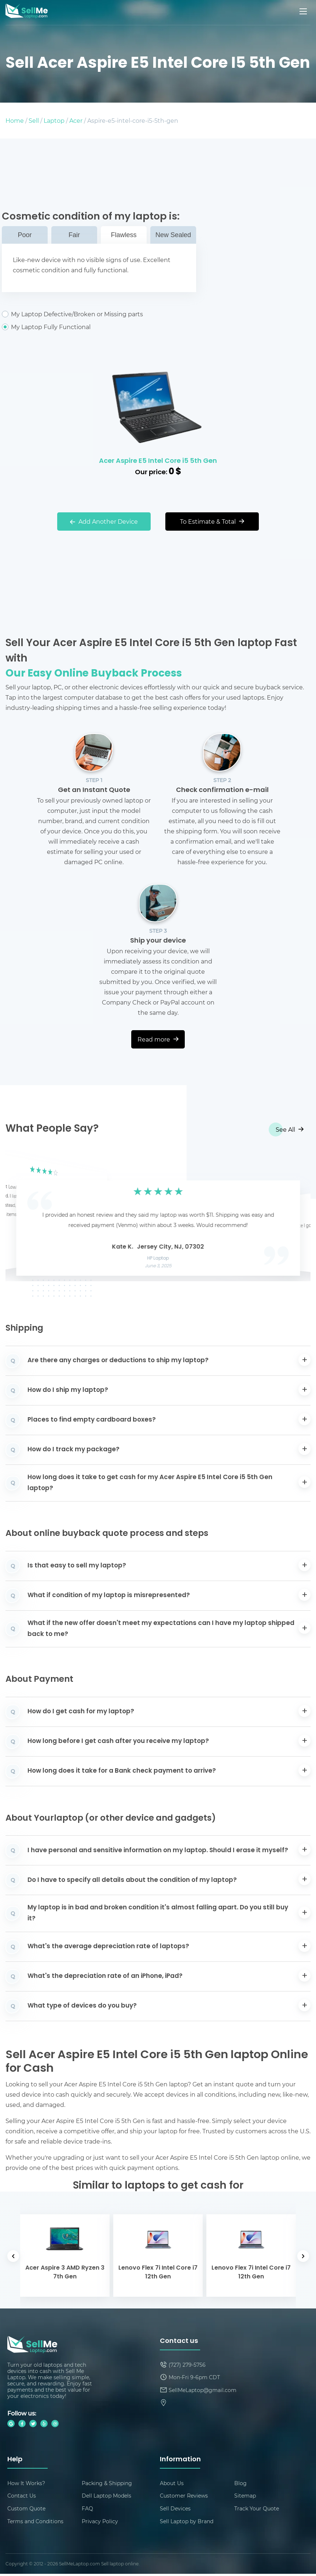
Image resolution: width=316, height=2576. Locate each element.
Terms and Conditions (35, 2523)
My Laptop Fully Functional (99, 327)
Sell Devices (175, 2509)
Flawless (123, 235)
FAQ (87, 2509)
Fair (74, 235)
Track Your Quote (256, 2509)
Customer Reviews (184, 2496)
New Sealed (173, 235)
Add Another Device (104, 521)
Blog (240, 2483)
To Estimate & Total (212, 521)
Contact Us (21, 2496)
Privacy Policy (100, 2523)
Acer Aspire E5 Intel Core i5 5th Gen (158, 461)
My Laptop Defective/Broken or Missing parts (99, 314)
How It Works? (26, 2483)
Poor (25, 235)
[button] (22, 1216)
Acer (75, 120)
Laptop (54, 120)
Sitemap (245, 2496)
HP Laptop (158, 1258)
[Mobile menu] (304, 11)
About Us (172, 2483)
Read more (158, 1039)
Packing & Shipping (107, 2483)
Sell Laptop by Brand (186, 2523)
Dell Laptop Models (106, 2496)
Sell (34, 120)
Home (14, 120)
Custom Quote (26, 2509)
